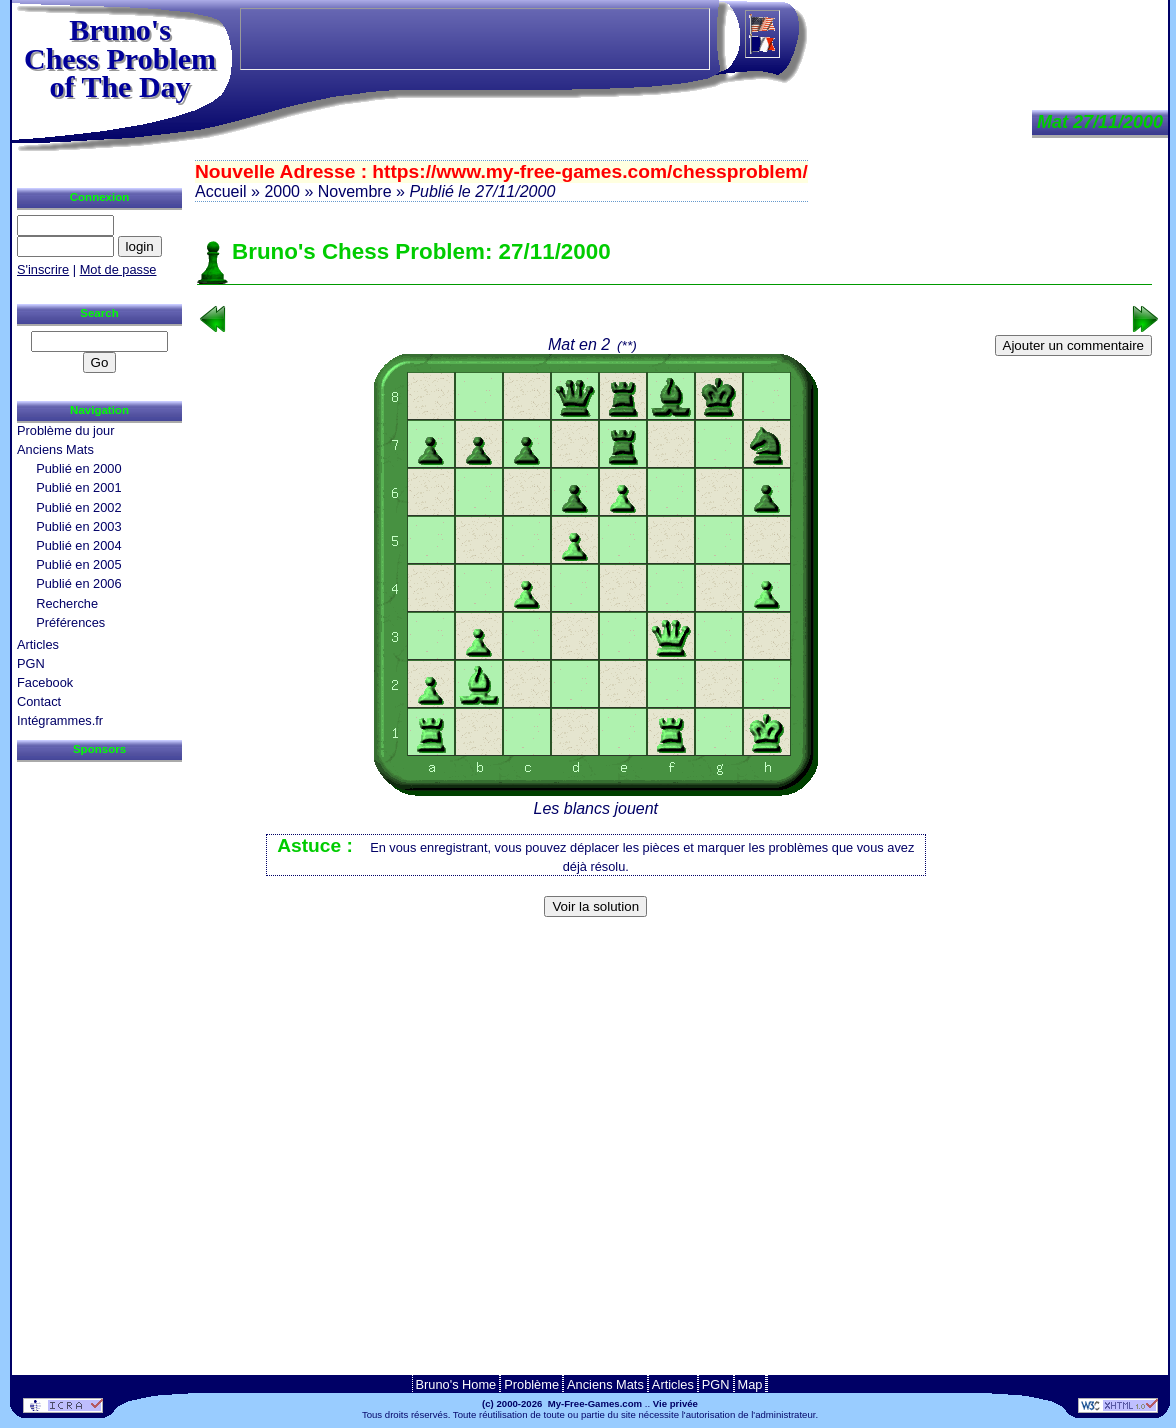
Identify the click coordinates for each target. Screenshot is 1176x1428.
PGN (31, 663)
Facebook (45, 682)
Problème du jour (65, 430)
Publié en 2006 (78, 583)
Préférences (70, 622)
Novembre (355, 191)
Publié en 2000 (78, 468)
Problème (531, 1384)
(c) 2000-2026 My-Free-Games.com (562, 1403)
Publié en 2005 (78, 564)
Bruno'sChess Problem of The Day (120, 58)
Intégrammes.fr (60, 720)
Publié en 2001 (78, 487)
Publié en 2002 (78, 507)
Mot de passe (118, 269)
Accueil (221, 191)
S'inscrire (43, 269)
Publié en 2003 (78, 526)
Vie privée (675, 1403)
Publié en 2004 (78, 545)
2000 (282, 191)
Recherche (67, 603)
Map (750, 1384)
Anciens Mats (55, 449)
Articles (38, 644)
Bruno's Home (456, 1384)
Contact (39, 701)
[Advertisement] (675, 956)
